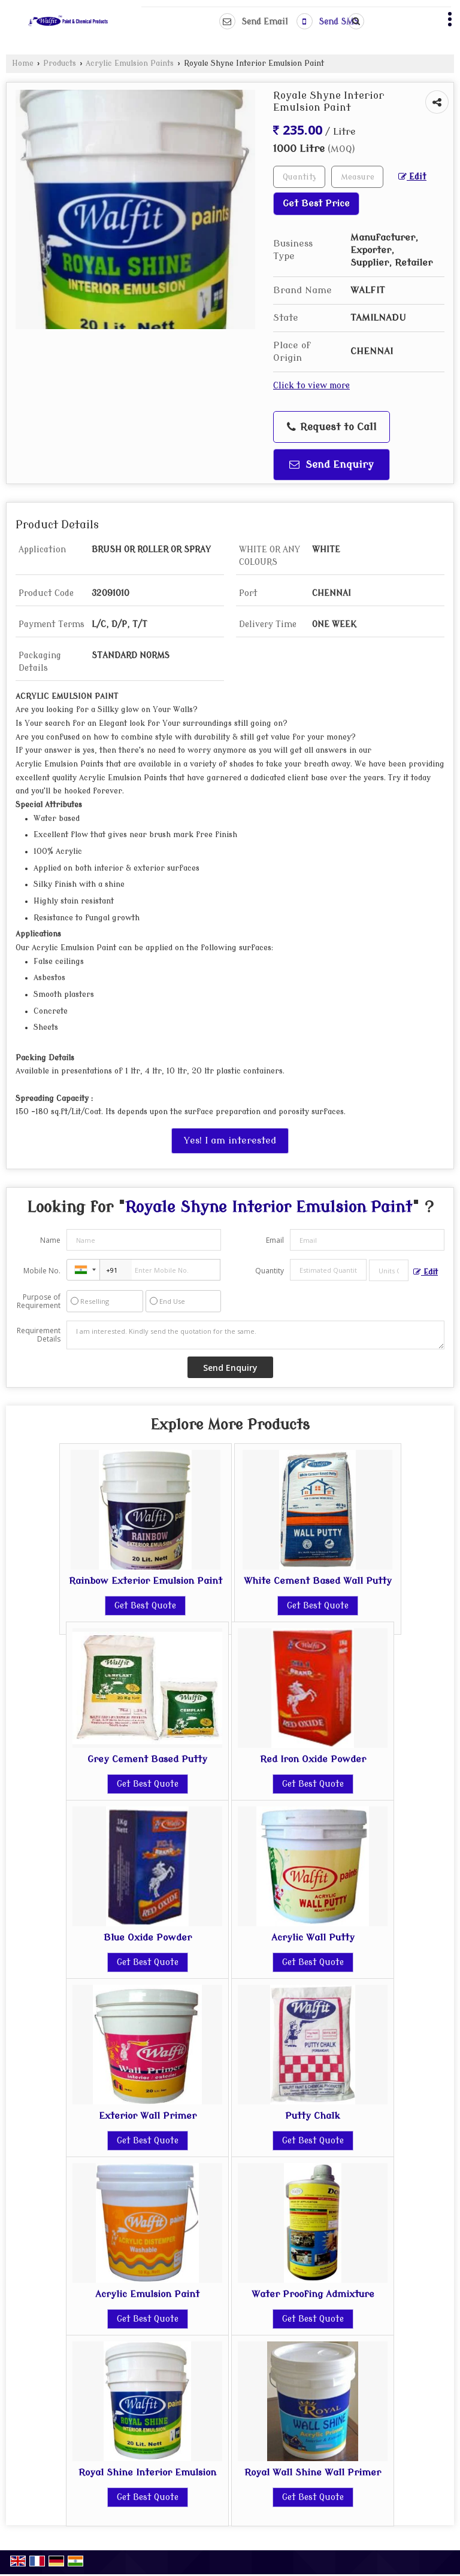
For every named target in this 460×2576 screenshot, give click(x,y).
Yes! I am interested (230, 1140)
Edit (412, 176)
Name (50, 1240)
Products (59, 63)
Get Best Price (316, 203)
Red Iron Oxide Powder (313, 1759)
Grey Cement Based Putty (147, 1759)
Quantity (269, 1271)
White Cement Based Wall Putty (318, 1581)
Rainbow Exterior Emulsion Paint (145, 1581)
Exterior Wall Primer (147, 2115)
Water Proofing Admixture (313, 2294)
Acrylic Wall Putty (313, 1937)
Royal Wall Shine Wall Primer (312, 2472)
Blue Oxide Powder (148, 1937)
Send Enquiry (331, 464)
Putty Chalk (312, 2115)
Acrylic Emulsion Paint (147, 2294)
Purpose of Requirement (38, 1301)
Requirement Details (38, 1335)
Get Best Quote (145, 1605)
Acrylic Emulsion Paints (130, 63)
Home (23, 63)
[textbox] (357, 177)
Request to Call (332, 427)
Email (275, 1240)
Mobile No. (41, 1271)
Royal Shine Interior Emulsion (147, 2472)
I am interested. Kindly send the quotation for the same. (255, 1335)
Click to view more (311, 385)
